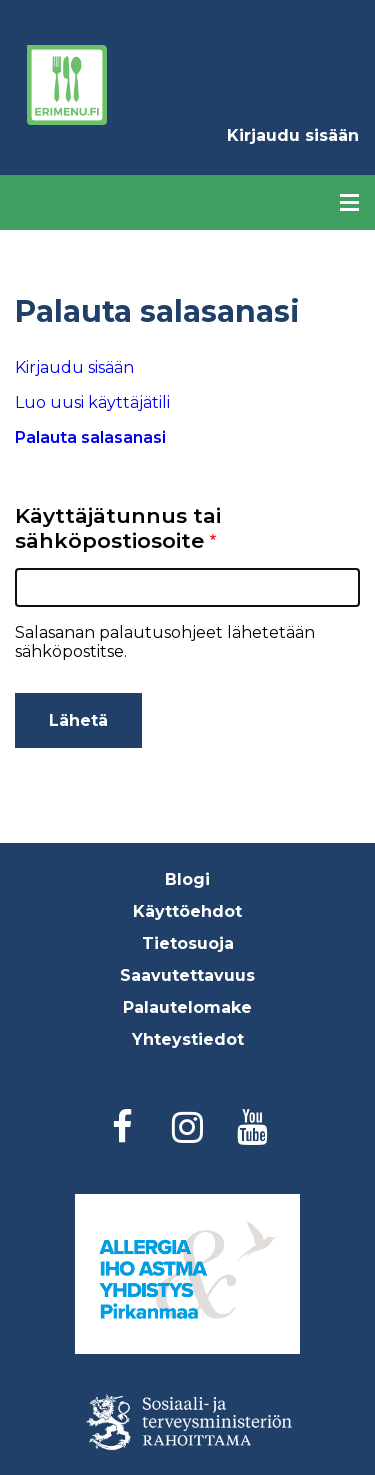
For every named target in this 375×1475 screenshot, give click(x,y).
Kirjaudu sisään (293, 135)
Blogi (187, 879)
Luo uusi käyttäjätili (92, 402)
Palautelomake (187, 1007)
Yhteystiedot (188, 1039)
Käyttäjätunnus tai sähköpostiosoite (118, 528)
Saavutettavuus (187, 975)
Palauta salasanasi (132, 441)
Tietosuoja (188, 943)
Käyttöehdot (187, 911)
